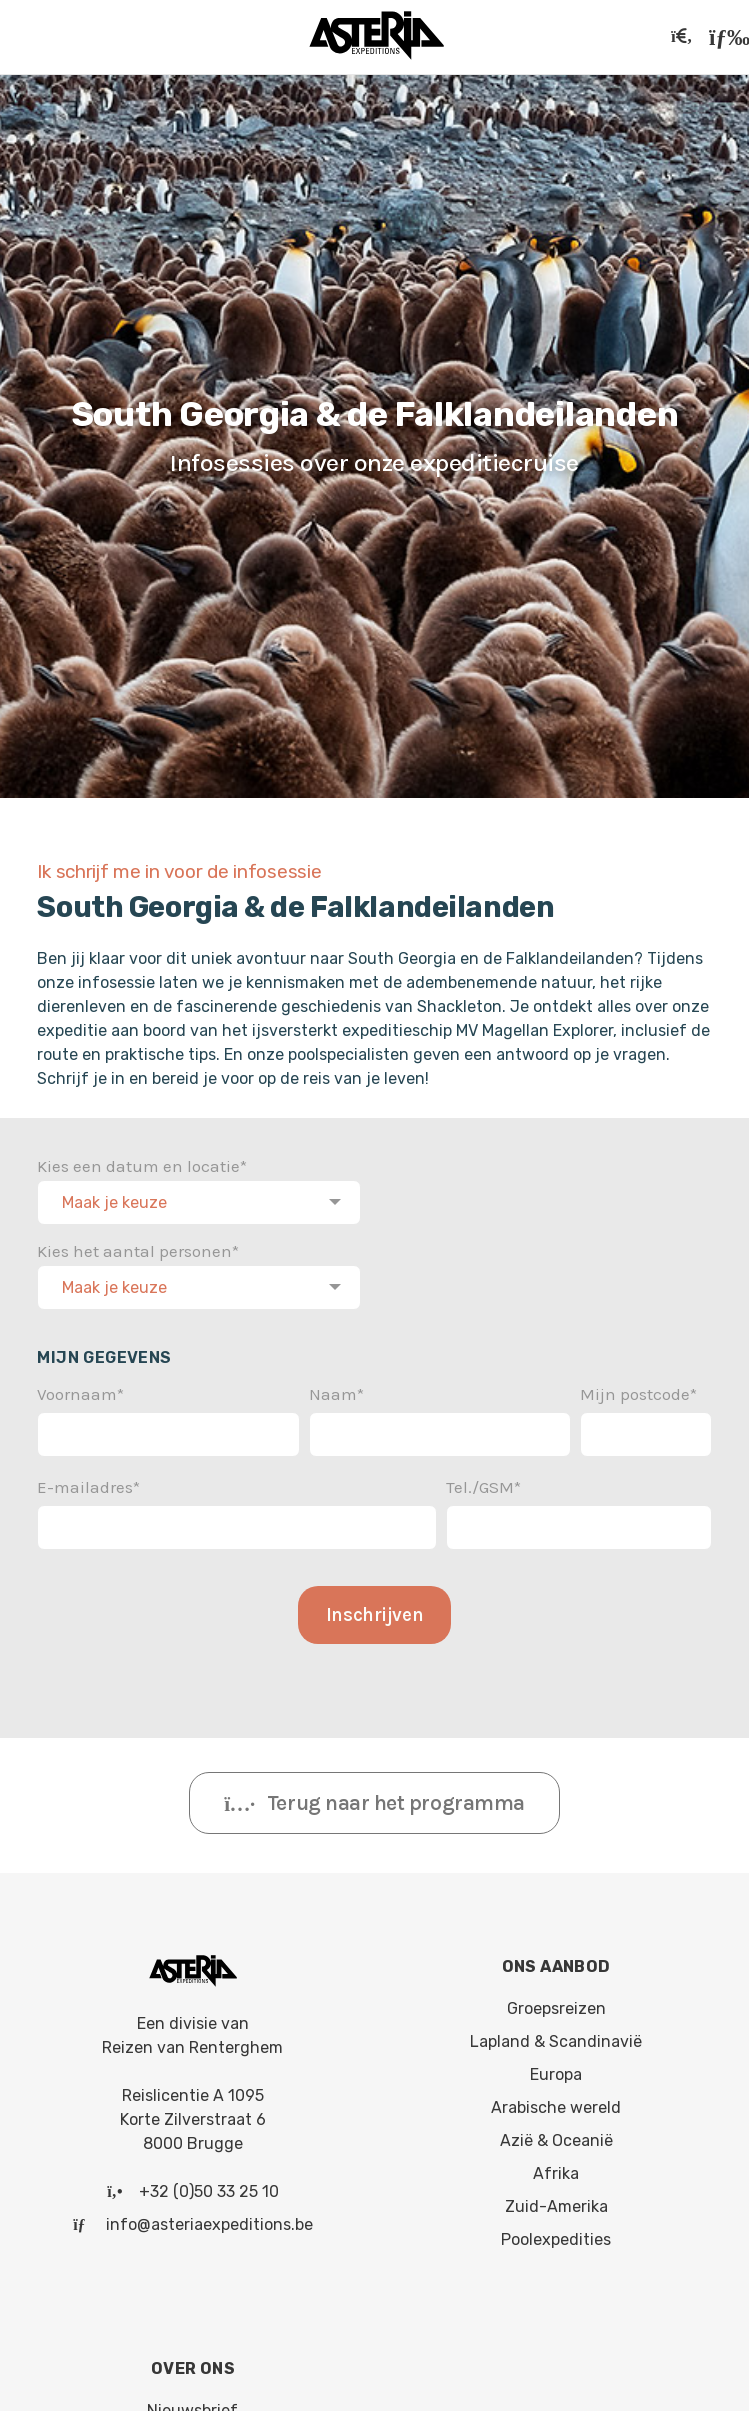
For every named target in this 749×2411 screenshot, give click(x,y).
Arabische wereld (556, 2103)
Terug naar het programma (374, 1799)
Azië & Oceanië (556, 2136)
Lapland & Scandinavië (556, 2037)
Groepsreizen (556, 2004)
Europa (556, 2070)
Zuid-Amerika (556, 2202)
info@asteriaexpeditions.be (209, 2220)
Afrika (556, 2169)
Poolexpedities (556, 2235)
